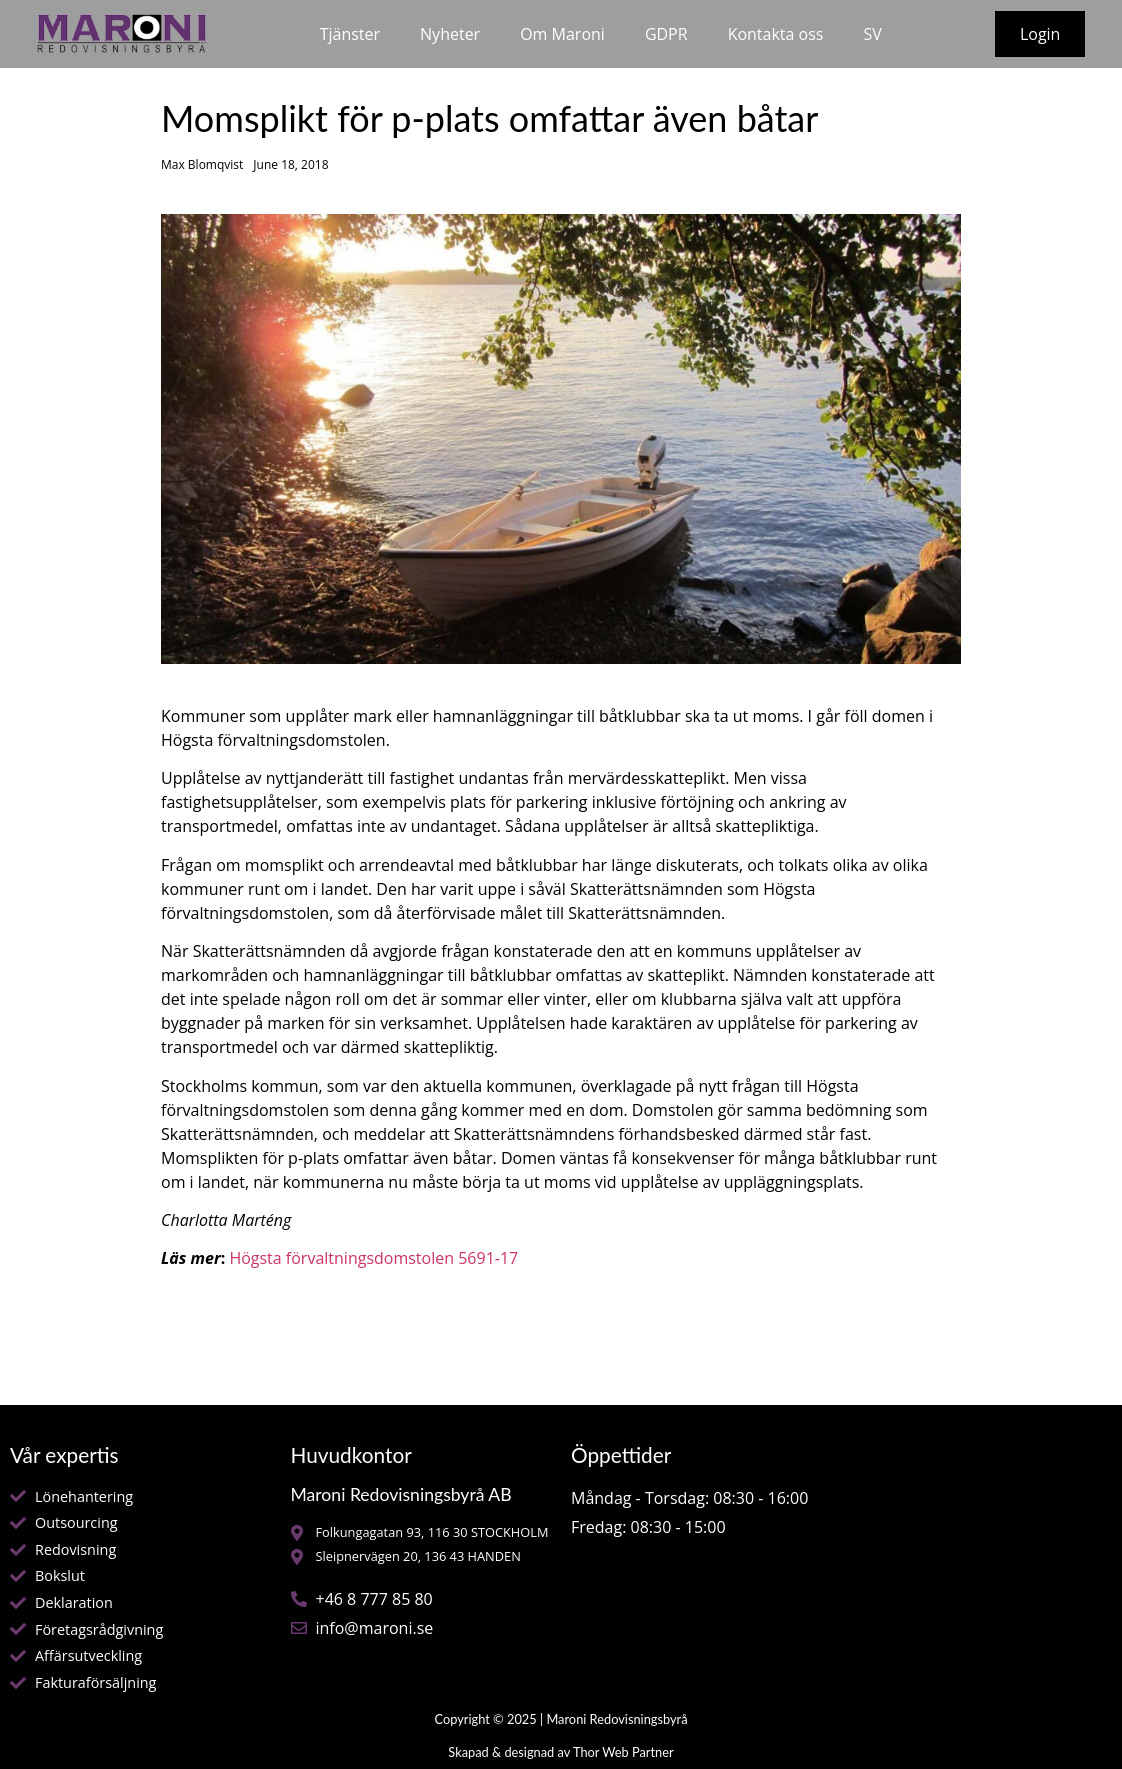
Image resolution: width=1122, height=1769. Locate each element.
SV (872, 34)
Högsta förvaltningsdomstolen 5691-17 (373, 1258)
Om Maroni (562, 34)
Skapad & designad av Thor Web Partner (560, 1752)
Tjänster (350, 34)
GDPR (666, 34)
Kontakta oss (776, 34)
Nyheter (450, 34)
